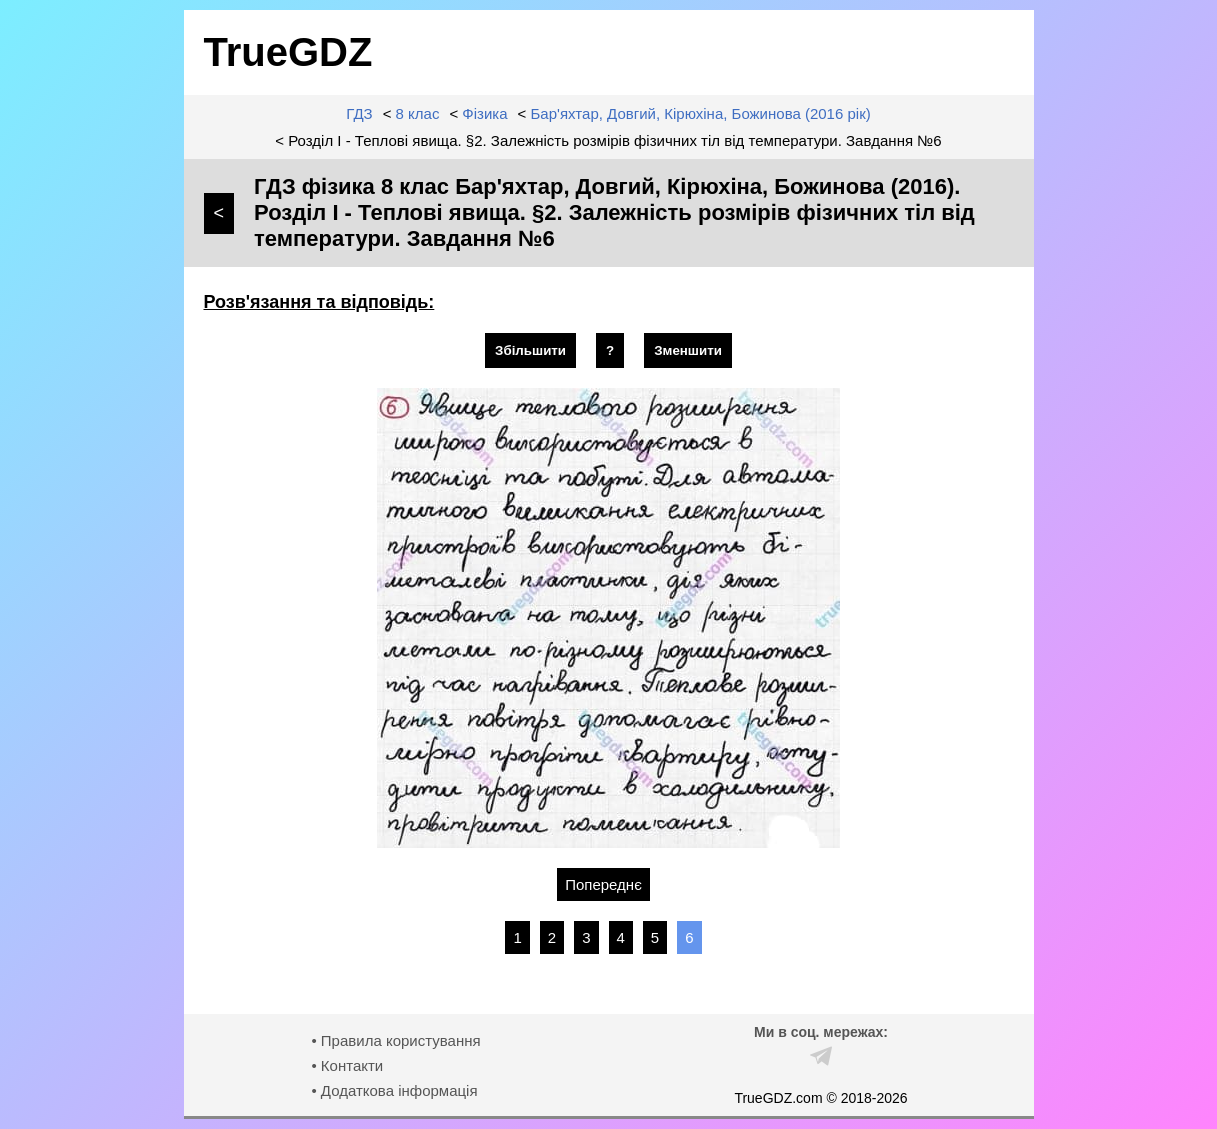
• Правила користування (395, 1040)
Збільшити (530, 350)
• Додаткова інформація (394, 1090)
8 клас (418, 113)
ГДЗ (359, 113)
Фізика (484, 113)
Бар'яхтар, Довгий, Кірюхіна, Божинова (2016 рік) (701, 113)
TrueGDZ (288, 52)
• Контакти (347, 1065)
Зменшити (688, 350)
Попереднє (603, 884)
